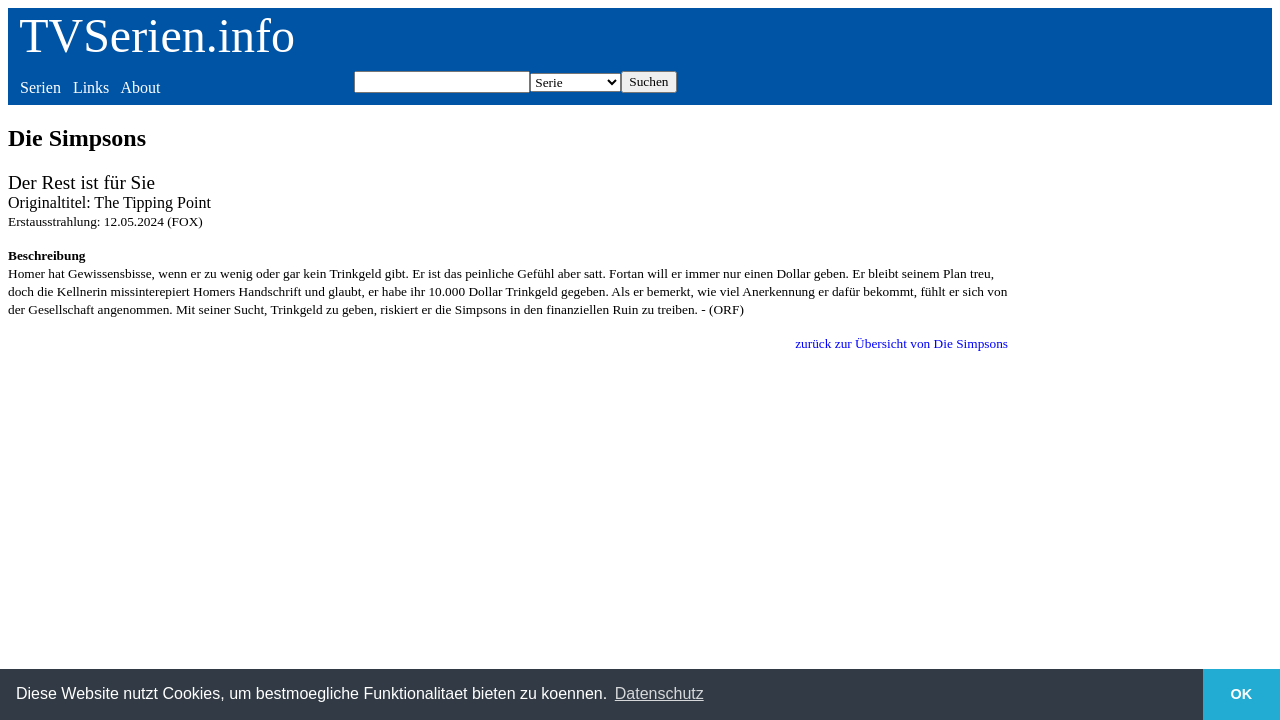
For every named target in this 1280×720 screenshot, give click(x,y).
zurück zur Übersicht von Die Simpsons (901, 343)
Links (91, 87)
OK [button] (1242, 694)
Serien (40, 87)
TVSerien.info (157, 35)
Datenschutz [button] (659, 693)
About (140, 87)
